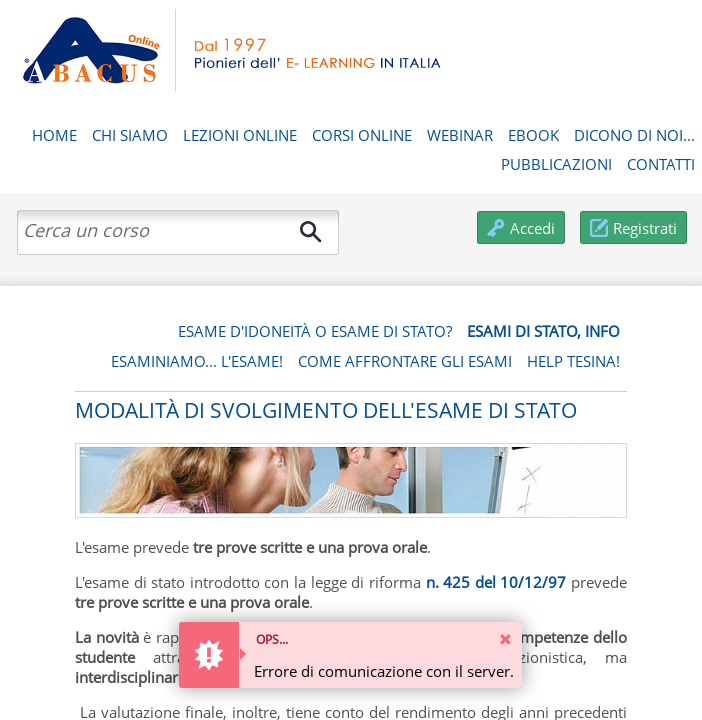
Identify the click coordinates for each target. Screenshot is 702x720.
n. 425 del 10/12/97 (496, 582)
